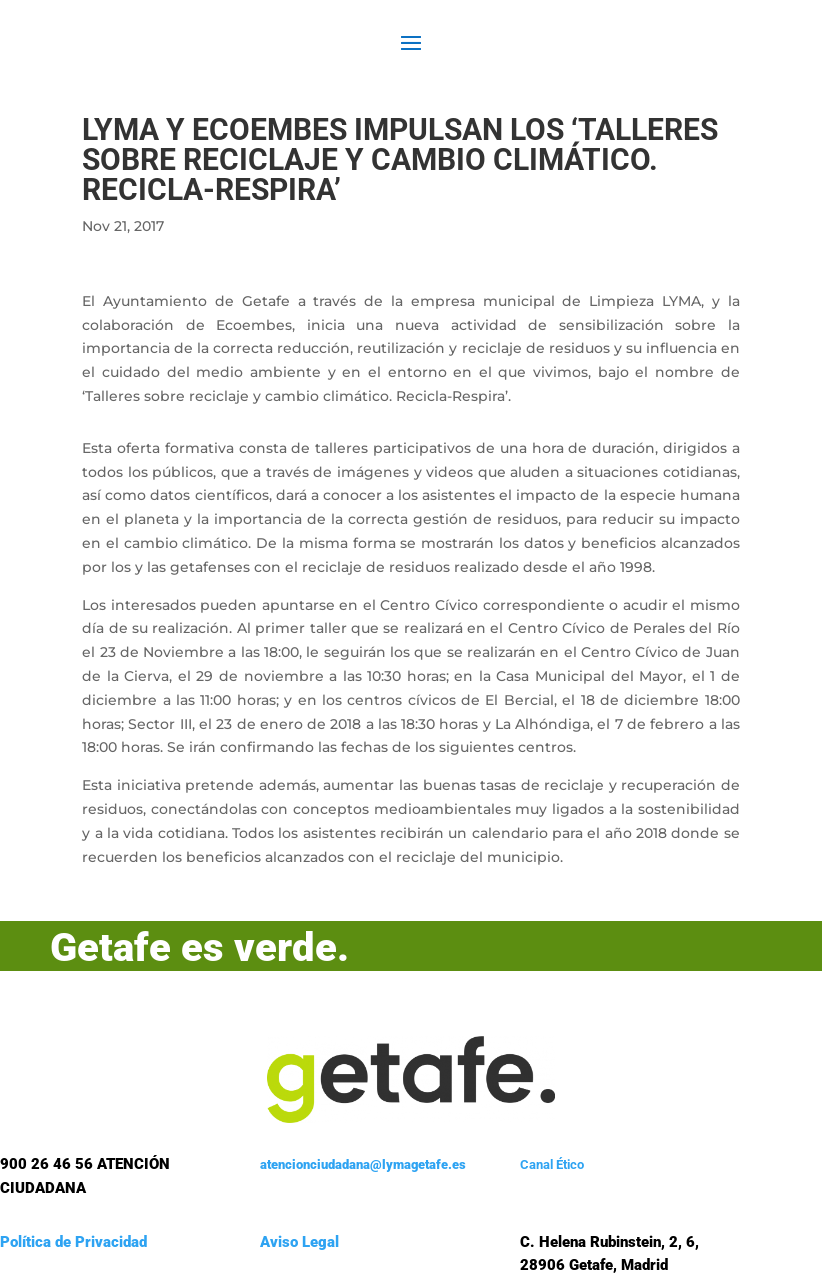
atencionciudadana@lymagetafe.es (363, 1164)
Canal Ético (552, 1164)
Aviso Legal (299, 1242)
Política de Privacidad (73, 1242)
